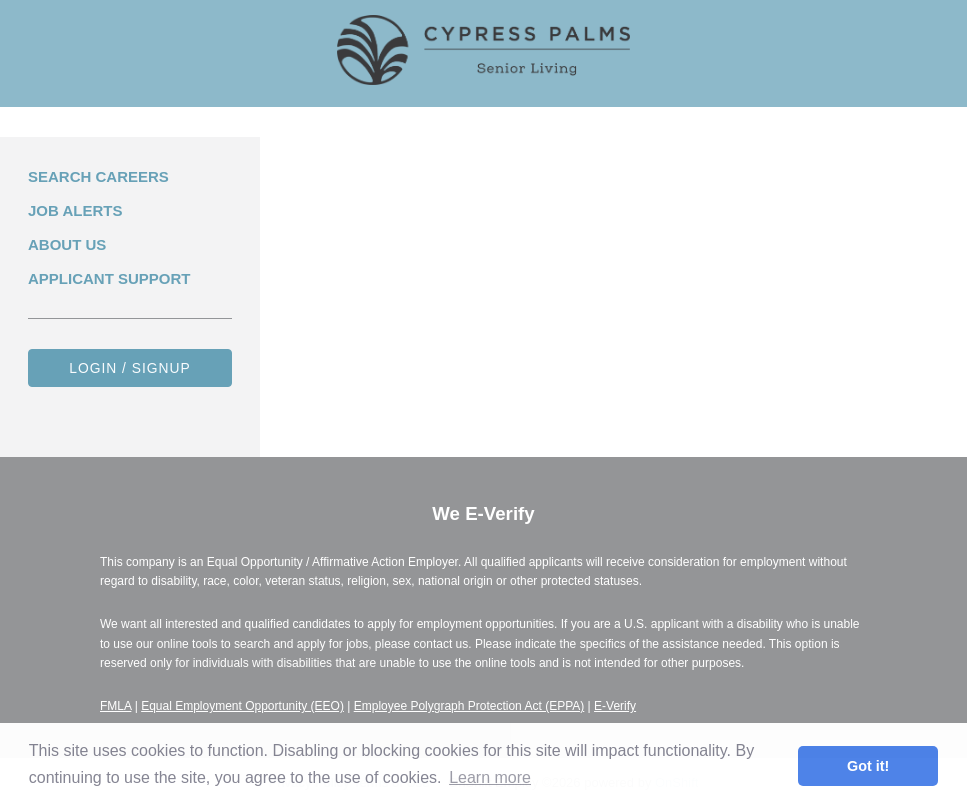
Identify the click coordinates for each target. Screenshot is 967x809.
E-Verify (615, 706)
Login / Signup (130, 368)
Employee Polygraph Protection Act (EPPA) (469, 706)
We (483, 513)
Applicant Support (109, 278)
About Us (67, 244)
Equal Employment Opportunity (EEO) (242, 706)
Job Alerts (75, 210)
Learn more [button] (490, 777)
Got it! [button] (868, 766)
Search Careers (98, 176)
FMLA (115, 706)
